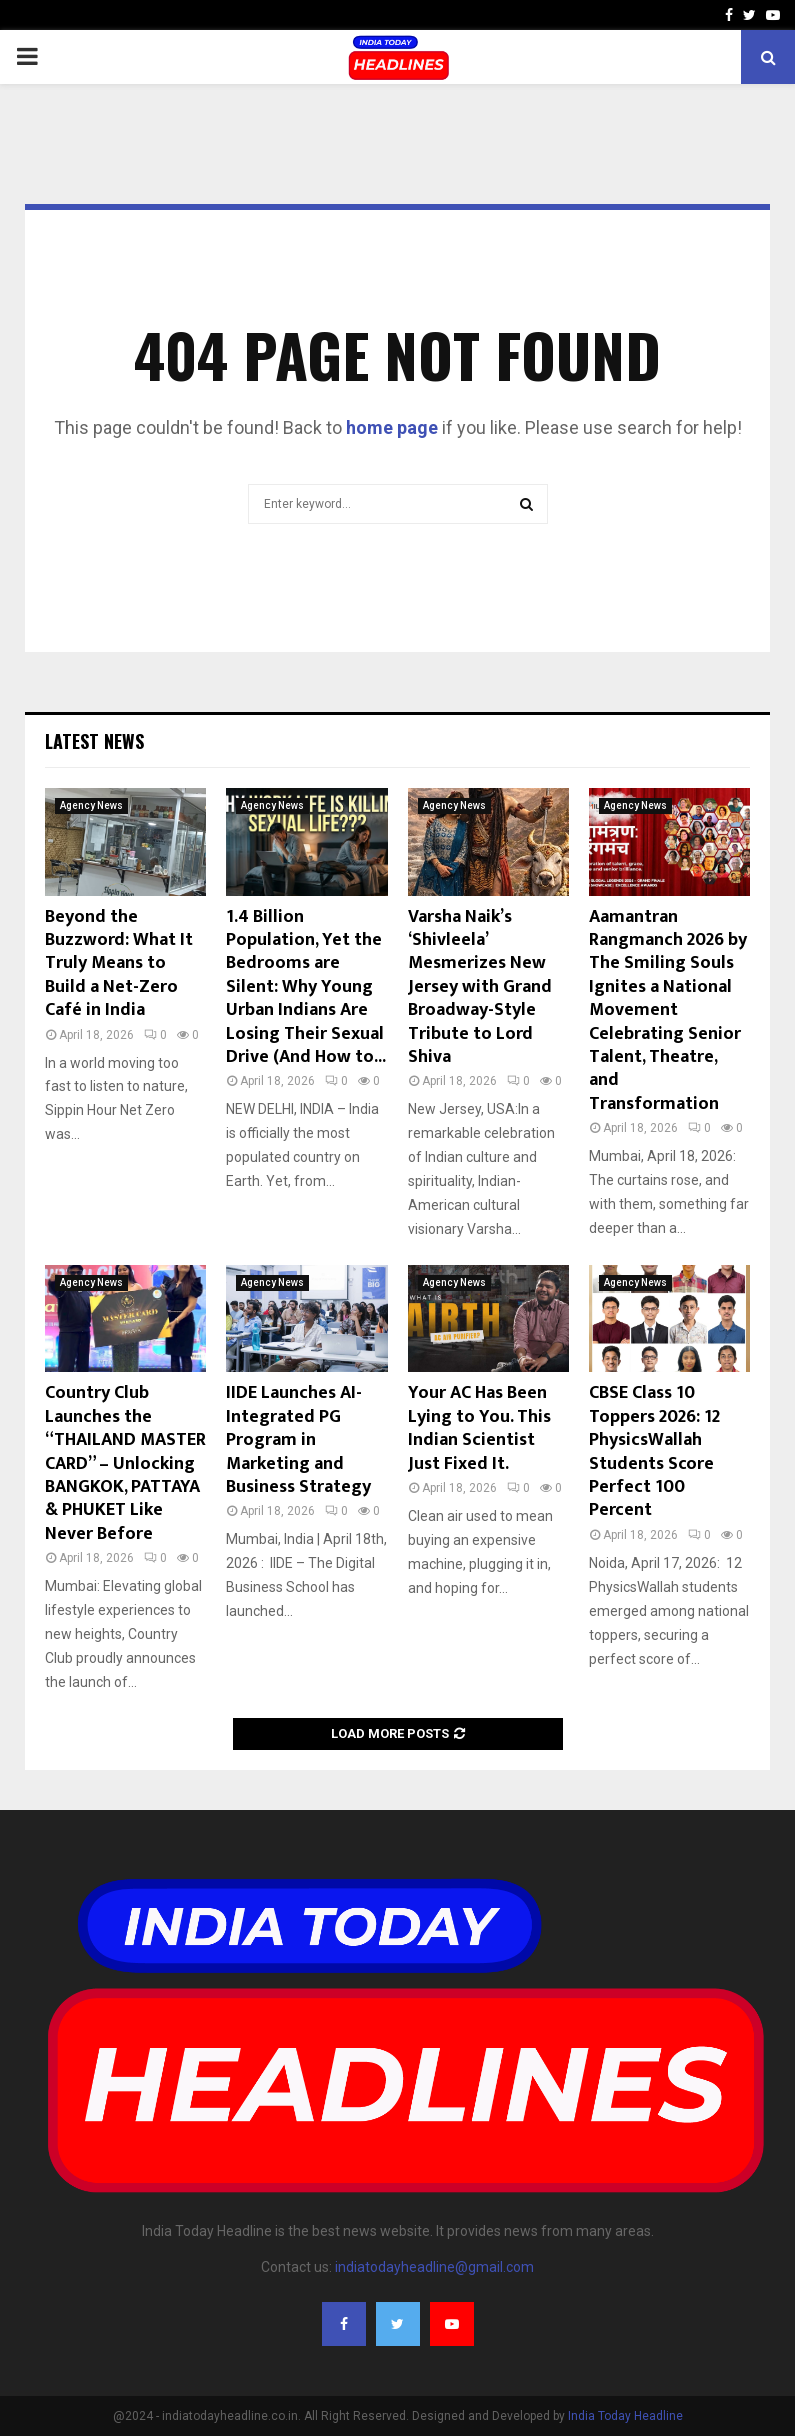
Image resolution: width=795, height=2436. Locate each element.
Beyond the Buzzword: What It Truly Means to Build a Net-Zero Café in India (119, 964)
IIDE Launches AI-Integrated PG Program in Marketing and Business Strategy (298, 1440)
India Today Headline (625, 2416)
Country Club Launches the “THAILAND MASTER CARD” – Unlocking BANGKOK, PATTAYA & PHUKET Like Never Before (125, 1463)
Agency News (91, 805)
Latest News (94, 741)
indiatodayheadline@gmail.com (434, 2267)
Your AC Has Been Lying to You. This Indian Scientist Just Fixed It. (479, 1428)
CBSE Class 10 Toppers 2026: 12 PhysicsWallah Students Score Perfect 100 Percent (654, 1451)
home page (392, 427)
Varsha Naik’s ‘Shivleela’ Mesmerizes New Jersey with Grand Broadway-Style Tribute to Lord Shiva (480, 987)
